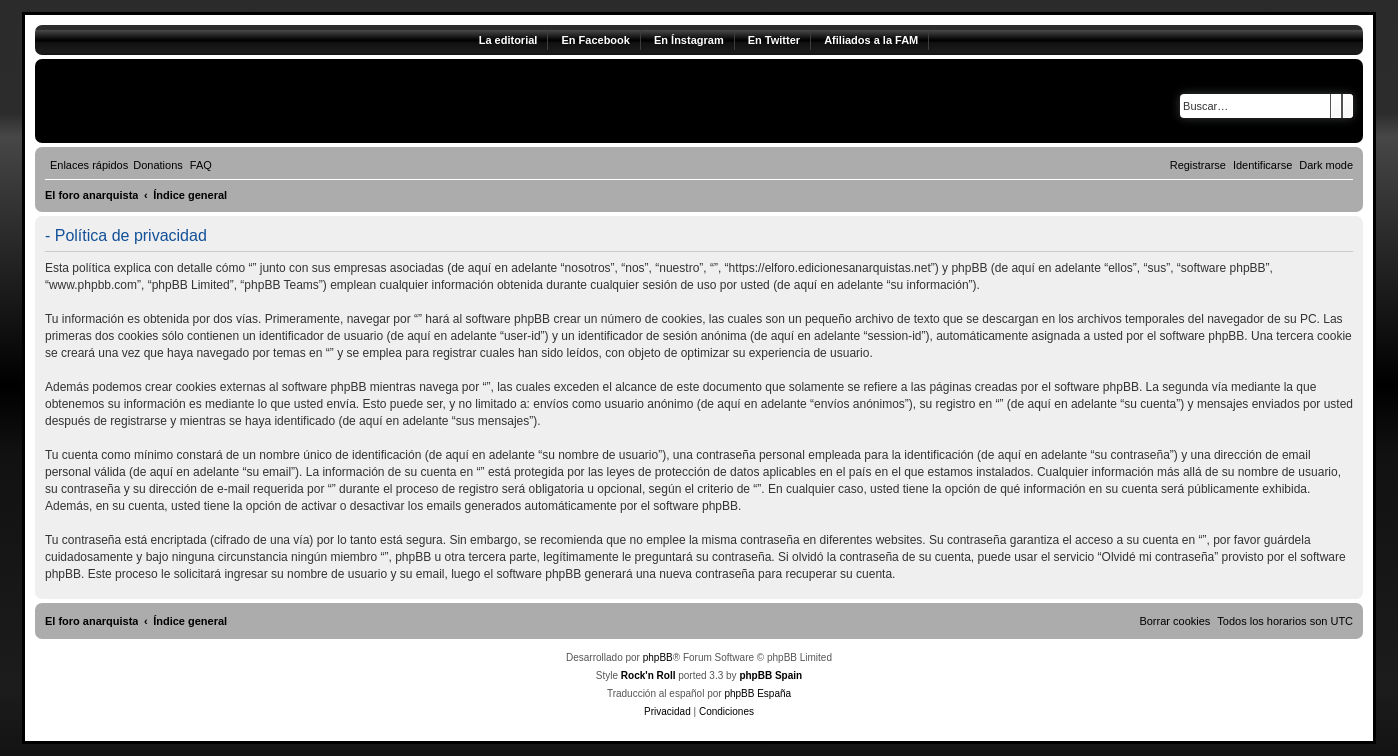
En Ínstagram (689, 40)
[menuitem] (158, 165)
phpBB (658, 657)
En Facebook (595, 40)
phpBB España (757, 693)
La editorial (508, 40)
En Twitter (774, 40)
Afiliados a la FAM (871, 40)
